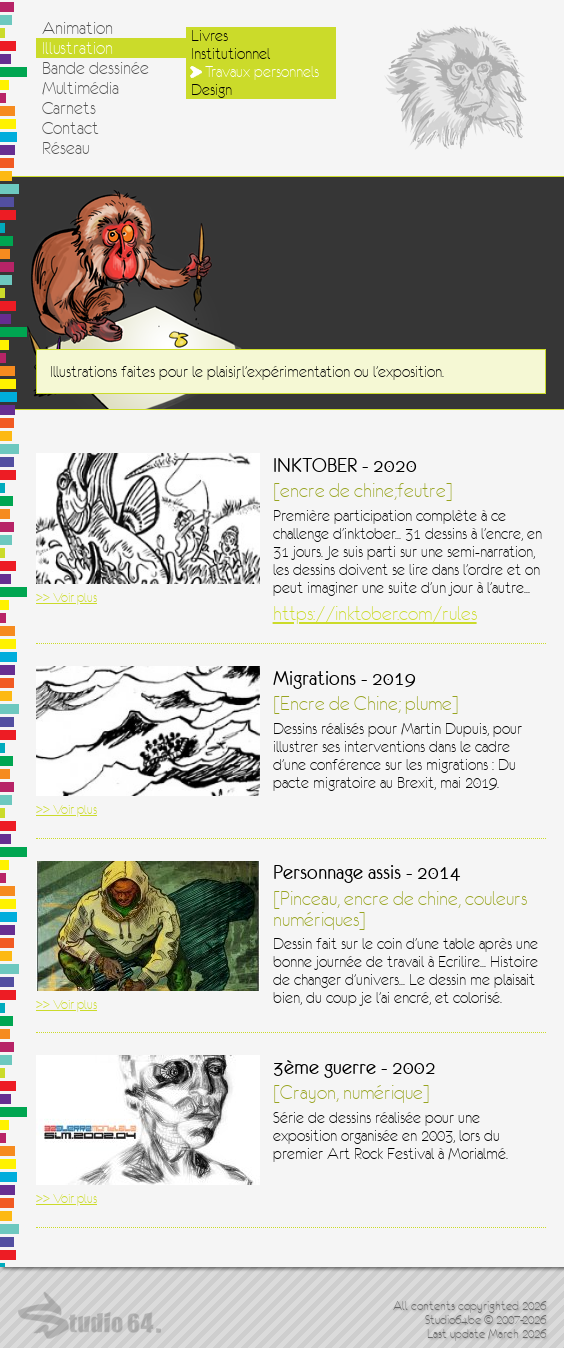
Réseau (65, 148)
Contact (70, 128)
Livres (209, 36)
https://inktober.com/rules (375, 613)
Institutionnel (230, 54)
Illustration (77, 48)
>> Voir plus (66, 597)
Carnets (69, 108)
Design (211, 90)
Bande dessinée (95, 68)
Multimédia (80, 88)
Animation (77, 28)
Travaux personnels (262, 72)
